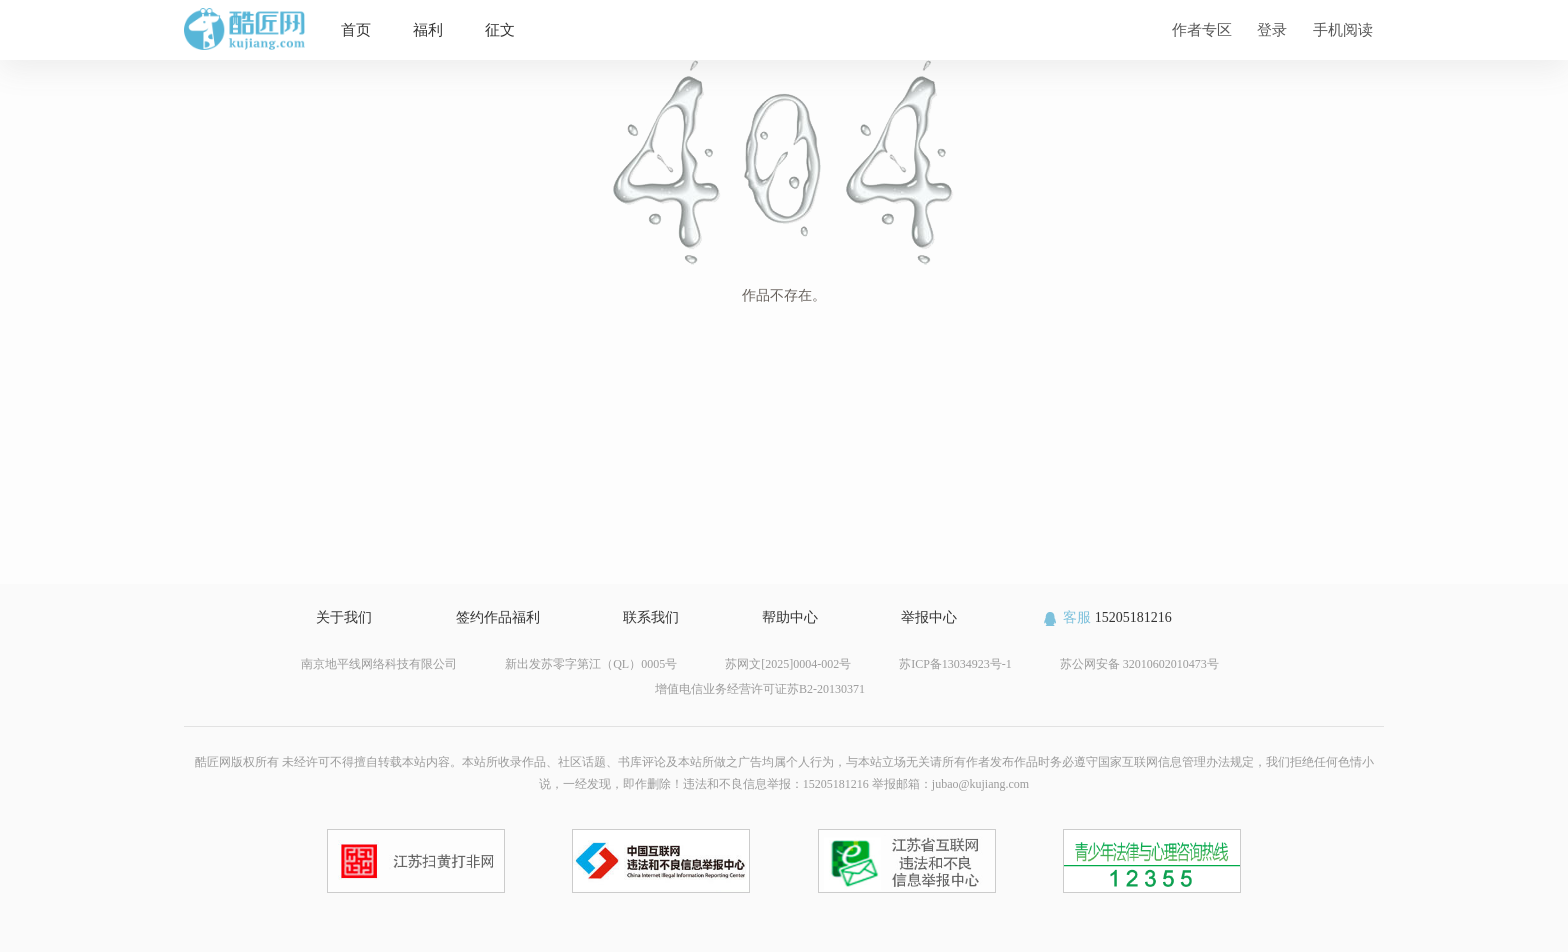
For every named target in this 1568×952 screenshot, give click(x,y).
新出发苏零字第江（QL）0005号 (591, 664)
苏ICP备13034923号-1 (955, 664)
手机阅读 (1343, 29)
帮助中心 (790, 617)
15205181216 (1106, 617)
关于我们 (344, 617)
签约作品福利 (498, 617)
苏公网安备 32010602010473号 (1139, 664)
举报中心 (929, 617)
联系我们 (651, 617)
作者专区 (1202, 29)
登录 (1272, 29)
